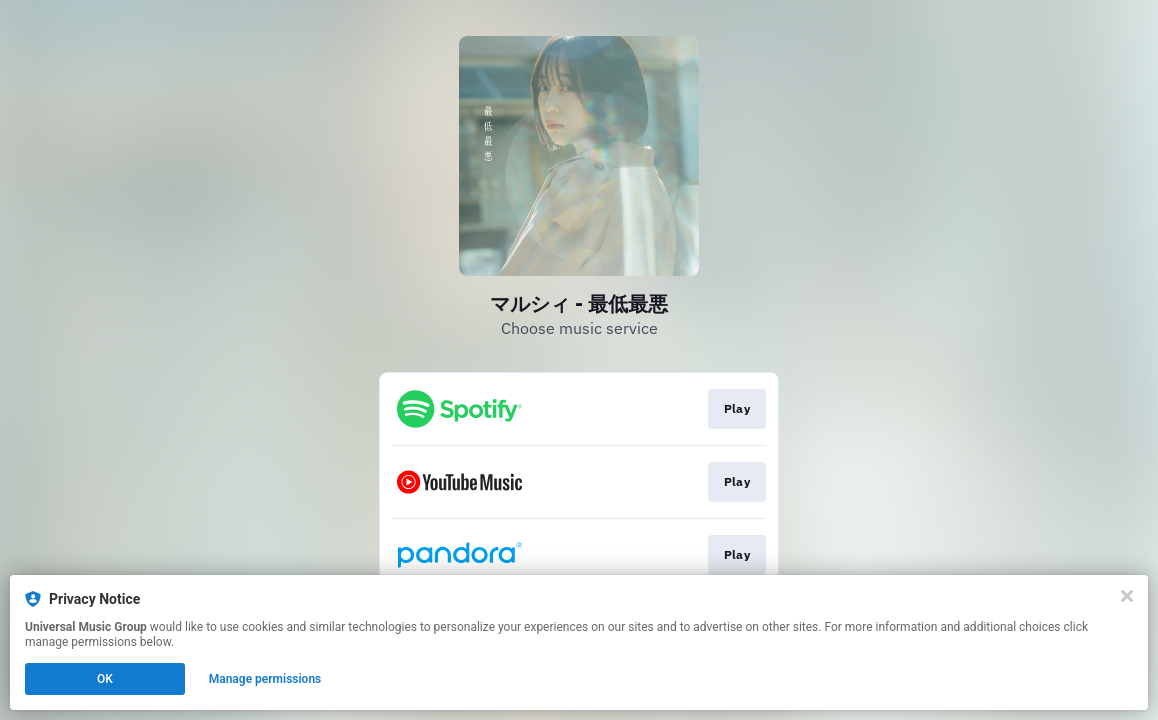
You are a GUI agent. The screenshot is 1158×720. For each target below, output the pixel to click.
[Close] (1127, 596)
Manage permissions (265, 679)
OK (105, 679)
